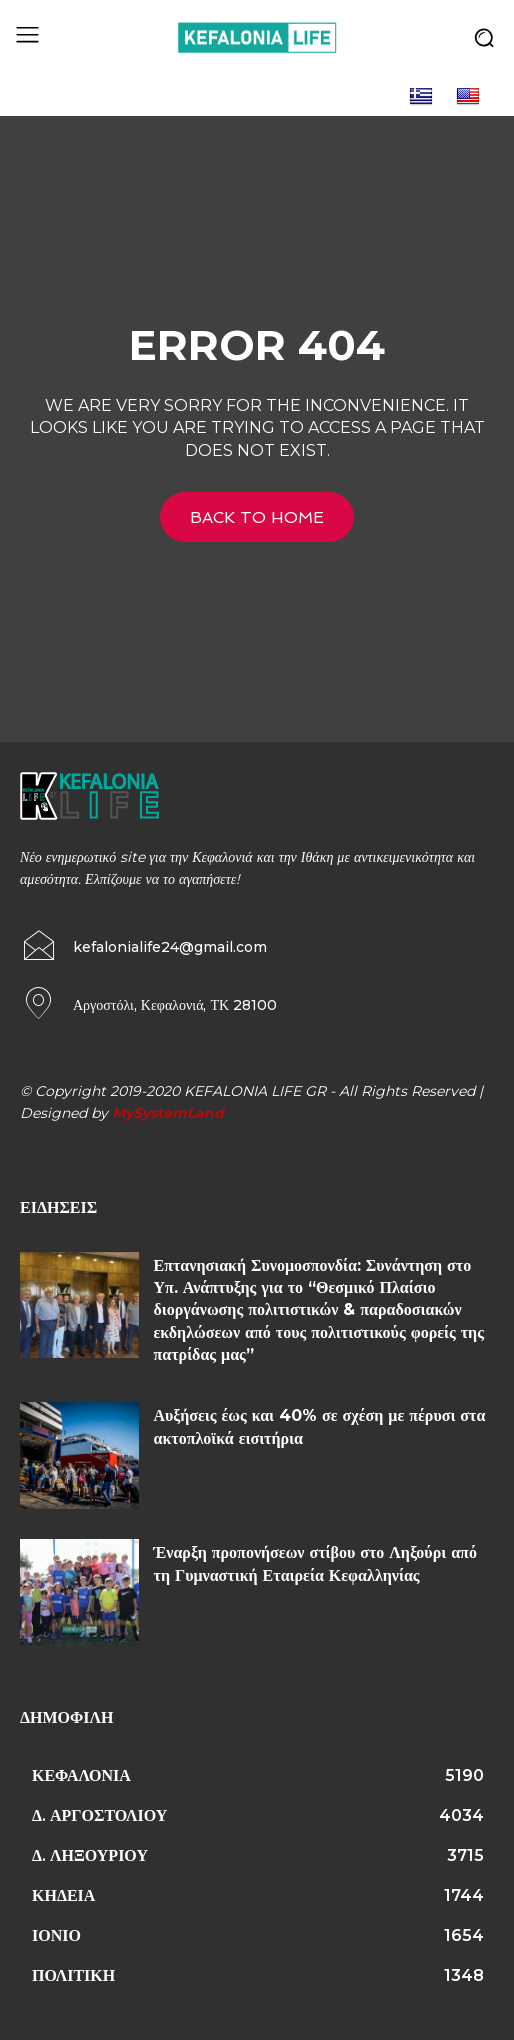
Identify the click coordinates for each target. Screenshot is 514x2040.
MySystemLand (168, 1113)
